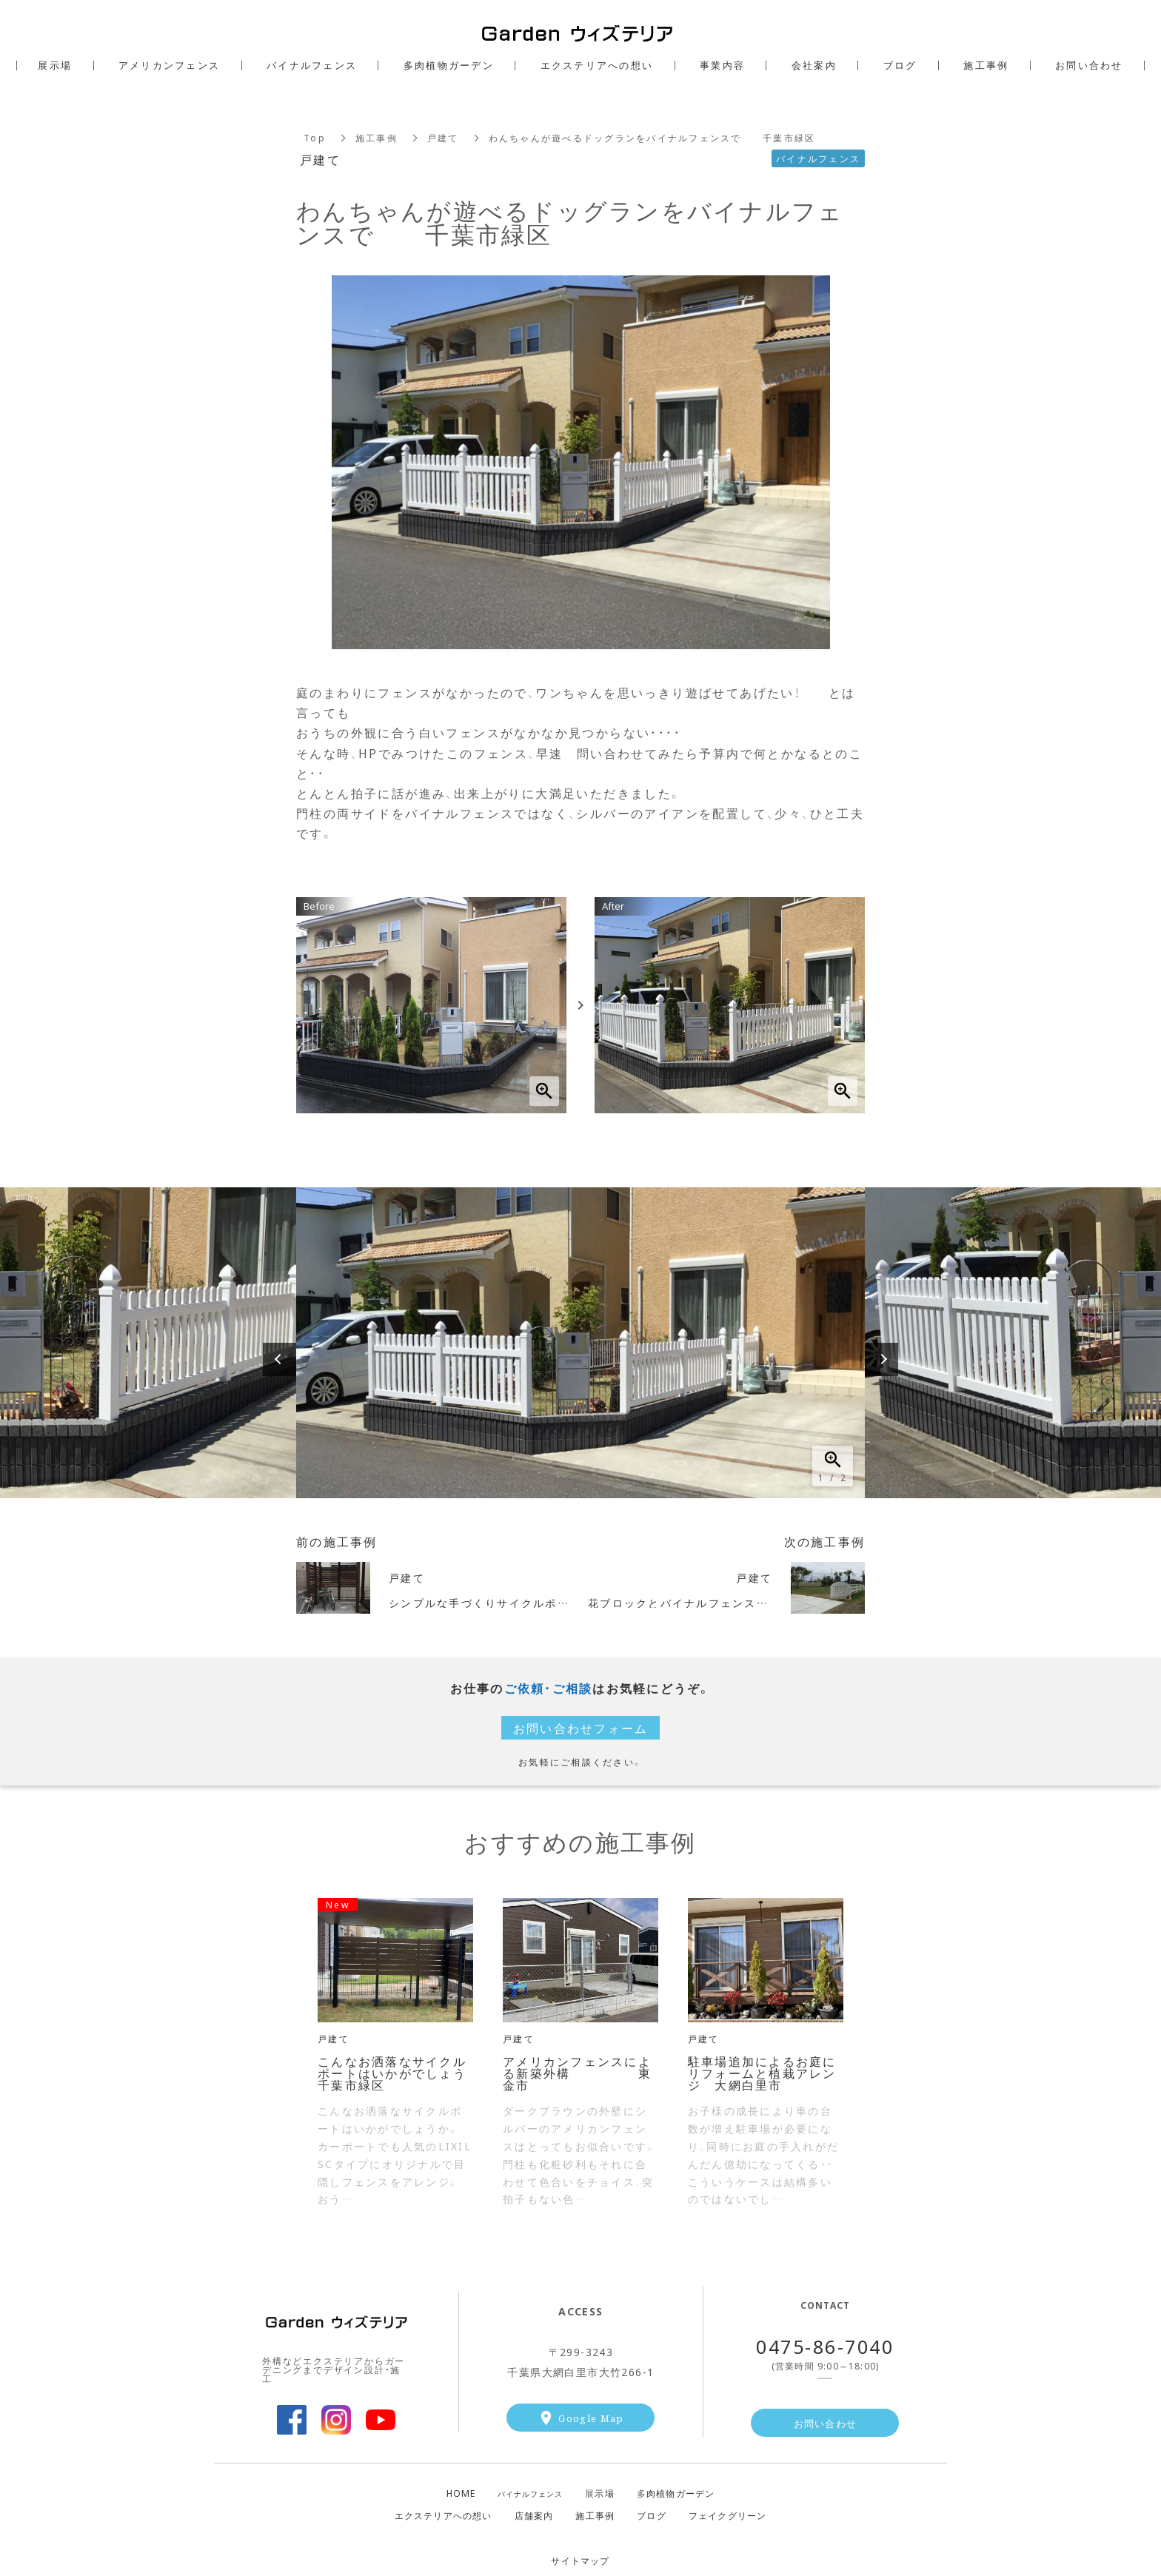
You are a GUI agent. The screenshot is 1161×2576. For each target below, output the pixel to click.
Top (315, 137)
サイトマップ (580, 2560)
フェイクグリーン (728, 2515)
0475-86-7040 (825, 2346)
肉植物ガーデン (676, 2493)
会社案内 (814, 65)
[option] (580, 1342)
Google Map (590, 2418)
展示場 (55, 65)
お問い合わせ (825, 2423)
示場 (600, 2493)
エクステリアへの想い (443, 2515)
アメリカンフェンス (169, 65)
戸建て (443, 137)
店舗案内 (534, 2515)
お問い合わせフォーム (581, 1728)
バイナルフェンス (530, 2494)
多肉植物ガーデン (449, 65)
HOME (461, 2493)
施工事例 (376, 137)
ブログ (651, 2515)
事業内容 (722, 65)
